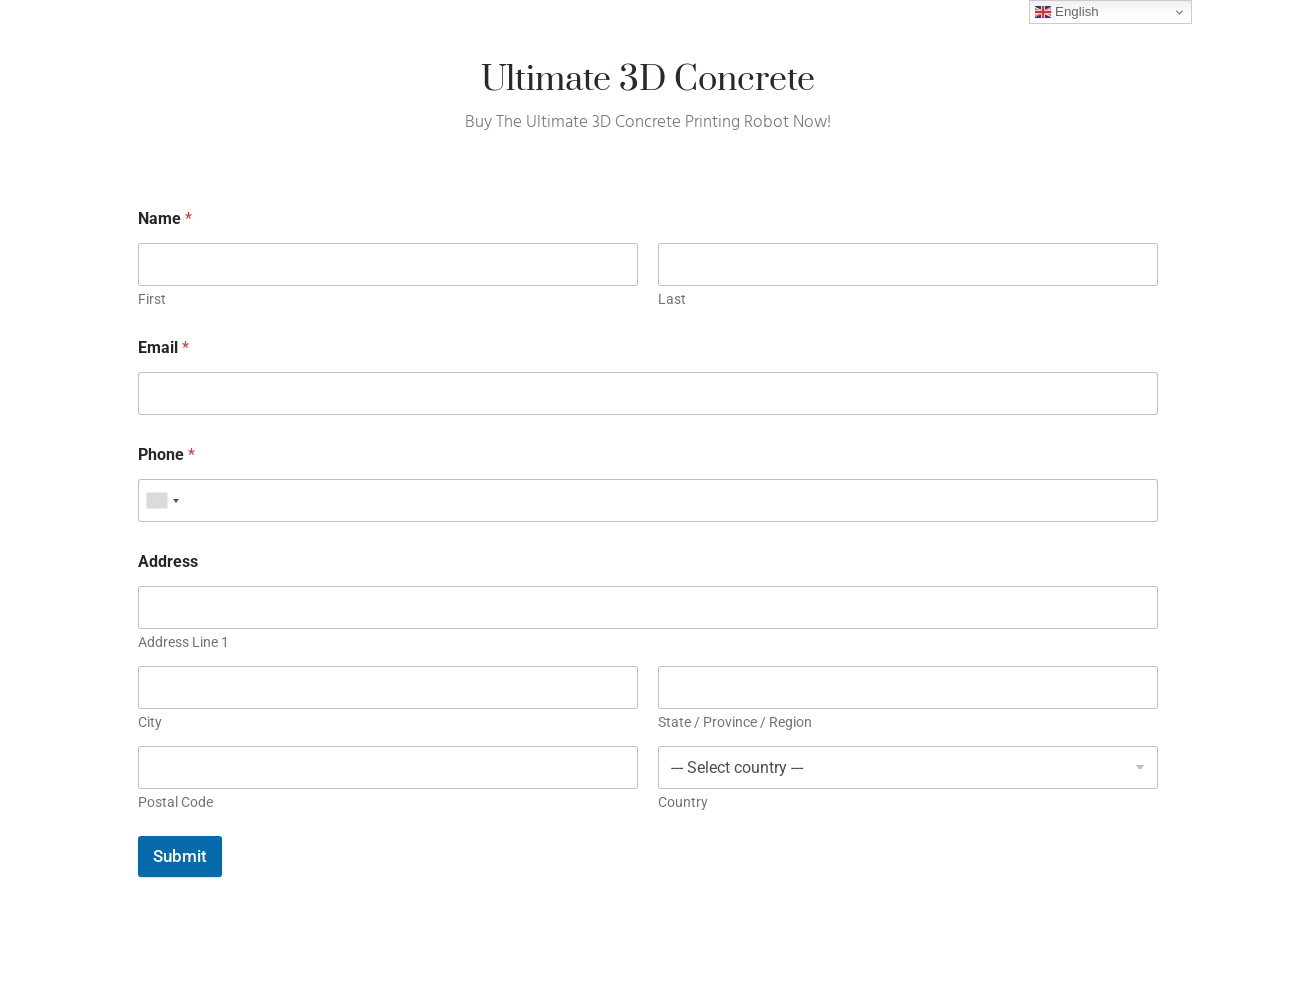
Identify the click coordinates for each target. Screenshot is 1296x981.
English (1066, 12)
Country (683, 802)
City (150, 722)
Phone (166, 454)
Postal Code (175, 802)
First (152, 299)
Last (672, 299)
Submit (180, 856)
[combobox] (162, 500)
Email (163, 347)
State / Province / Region (735, 722)
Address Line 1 (183, 642)
